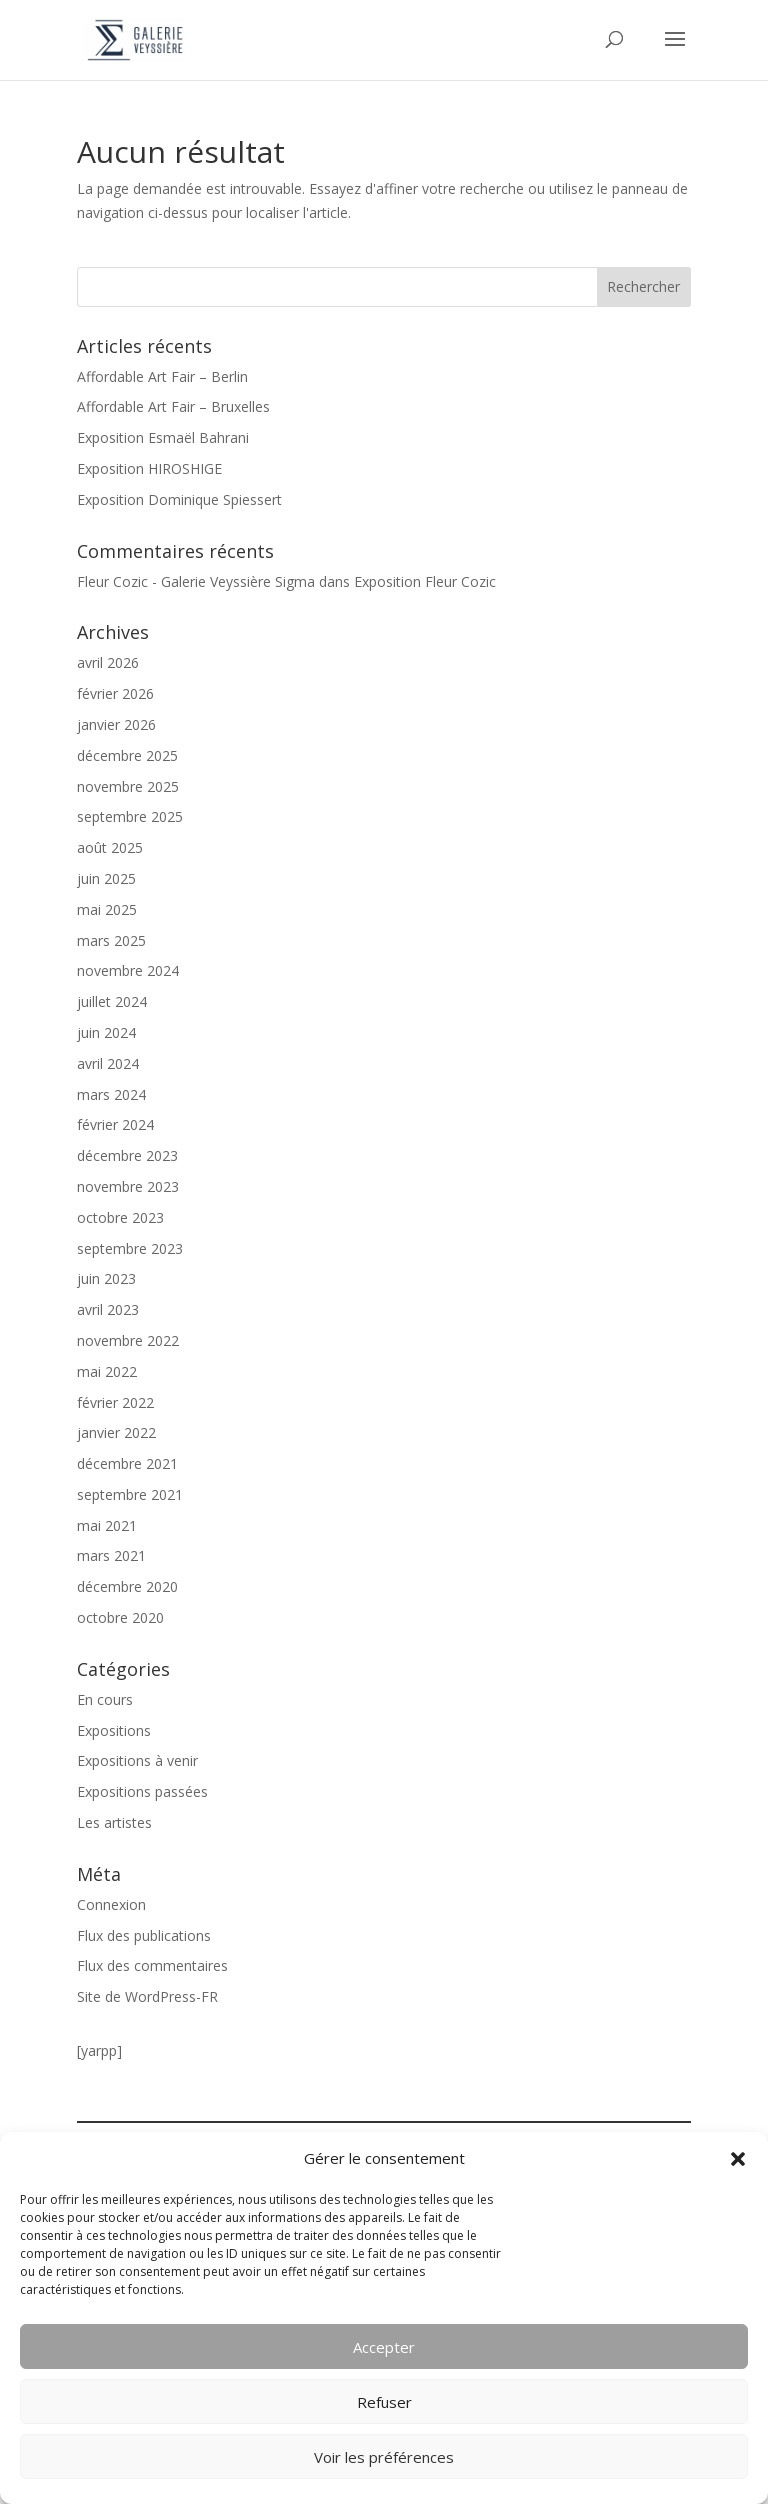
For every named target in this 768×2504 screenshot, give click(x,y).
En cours (105, 1699)
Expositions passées (142, 1791)
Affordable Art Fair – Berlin (162, 376)
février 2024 (115, 1124)
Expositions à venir (137, 1760)
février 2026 (115, 693)
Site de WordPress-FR (147, 1996)
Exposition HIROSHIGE (149, 468)
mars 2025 (111, 940)
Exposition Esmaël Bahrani (163, 437)
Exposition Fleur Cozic (425, 581)
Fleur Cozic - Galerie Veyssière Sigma (196, 581)
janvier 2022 (116, 1432)
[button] (738, 2159)
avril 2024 (108, 1063)
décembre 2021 (127, 1463)
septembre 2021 (130, 1494)
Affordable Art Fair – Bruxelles (173, 406)
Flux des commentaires (152, 1965)
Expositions (114, 1730)
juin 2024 (106, 1032)
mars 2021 (111, 1555)
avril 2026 (108, 662)
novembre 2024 (128, 970)
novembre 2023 (128, 1186)
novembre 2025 (128, 786)
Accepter (384, 2347)
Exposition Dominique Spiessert (179, 499)
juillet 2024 (112, 1001)
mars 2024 (111, 1094)
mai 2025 (107, 909)
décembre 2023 (127, 1155)
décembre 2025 (127, 755)
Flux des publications (144, 1935)
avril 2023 (108, 1309)
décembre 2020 (127, 1586)
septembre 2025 (130, 816)
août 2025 (110, 847)
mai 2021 (107, 1525)
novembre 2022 (128, 1340)
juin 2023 (106, 1278)
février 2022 (115, 1402)
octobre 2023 (120, 1217)
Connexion (111, 1904)
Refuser (384, 2402)
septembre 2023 (130, 1248)
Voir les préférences (384, 2457)
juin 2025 (106, 878)
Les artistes (114, 1822)
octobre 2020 (120, 1617)
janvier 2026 (116, 724)
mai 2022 (107, 1371)
